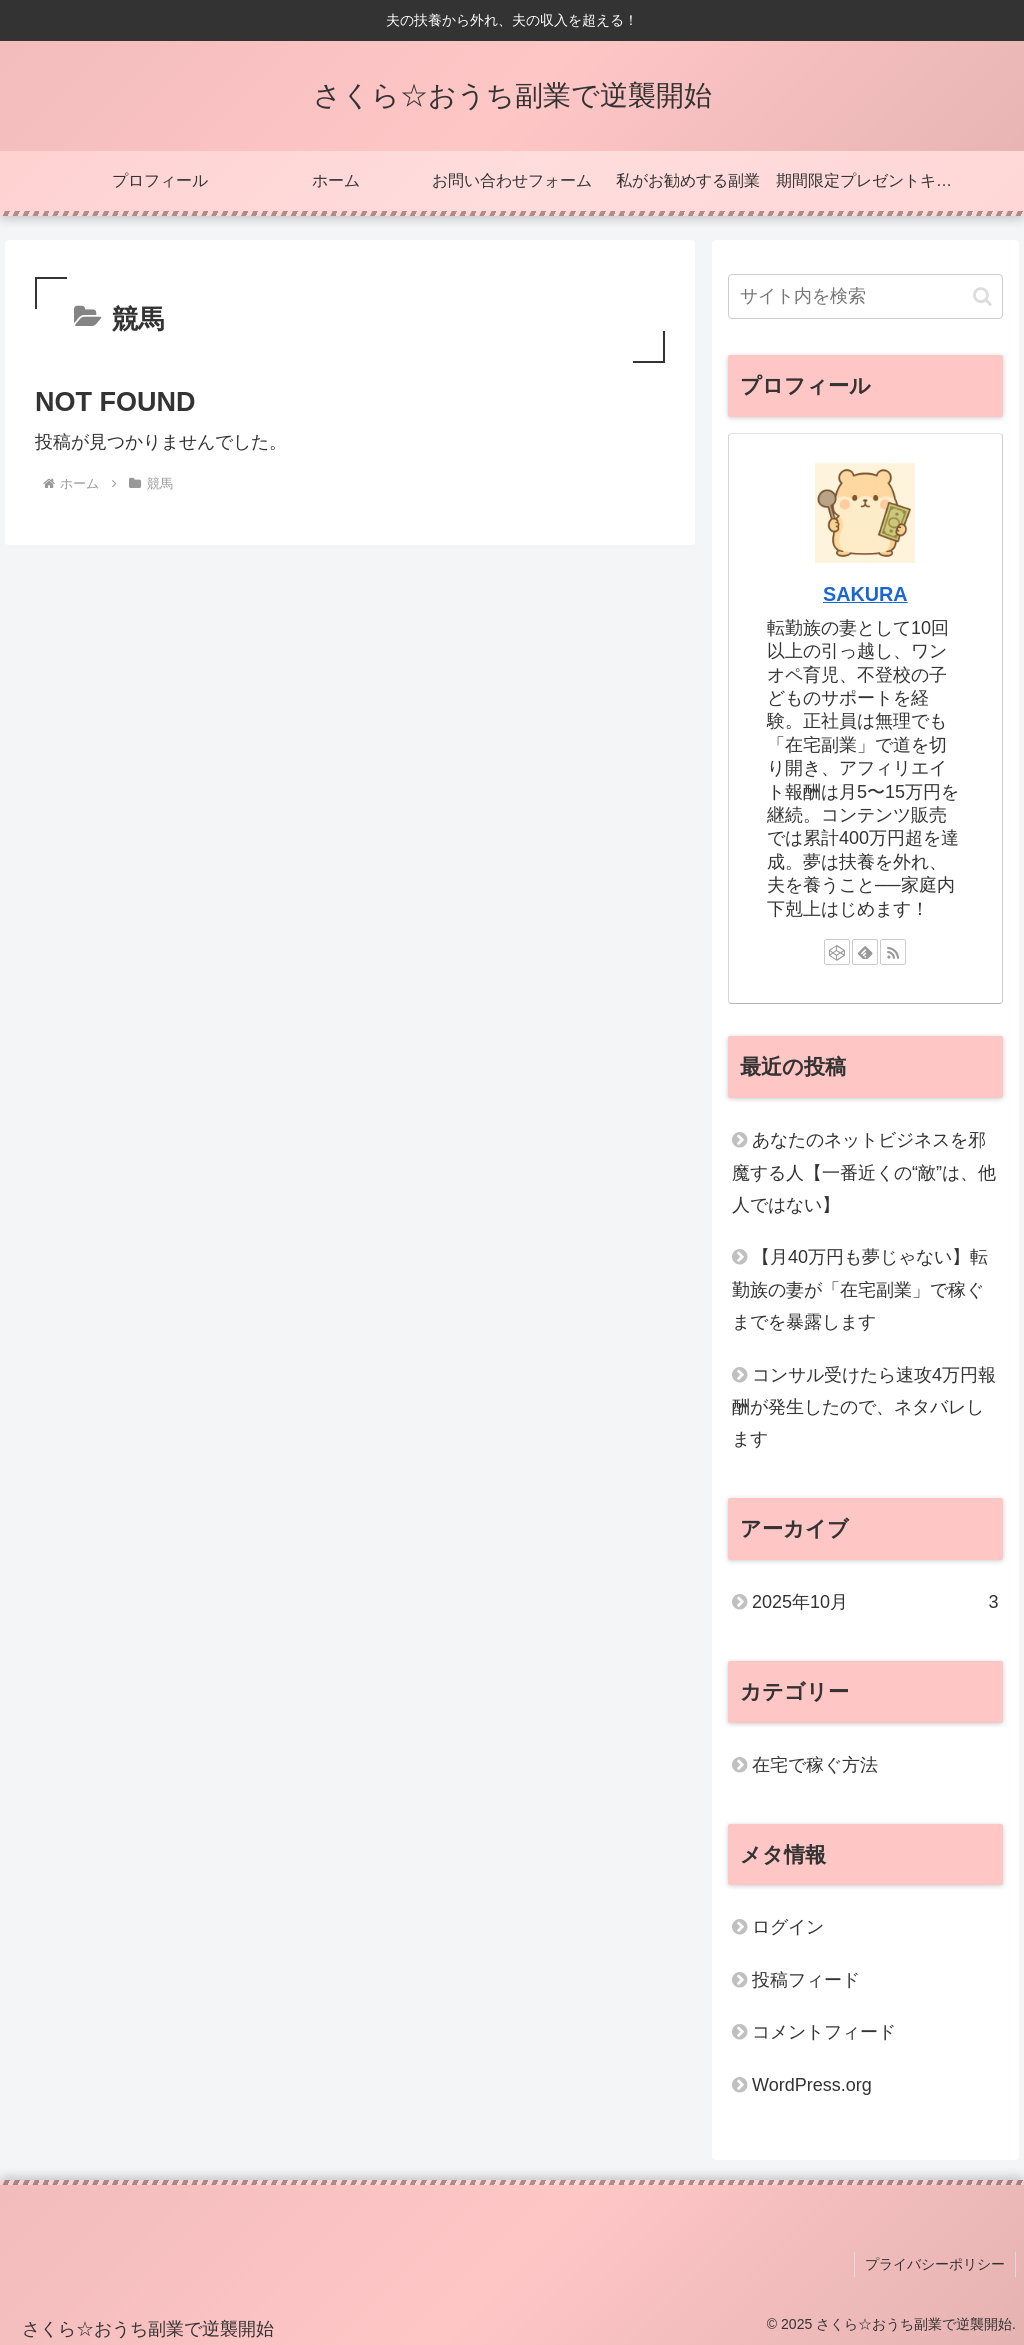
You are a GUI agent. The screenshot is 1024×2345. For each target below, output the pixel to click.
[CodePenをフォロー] (837, 952)
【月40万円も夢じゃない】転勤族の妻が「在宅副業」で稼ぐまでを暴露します (860, 1289)
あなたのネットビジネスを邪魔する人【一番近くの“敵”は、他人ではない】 (864, 1172)
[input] (865, 296)
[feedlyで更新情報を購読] (865, 952)
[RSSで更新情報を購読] (893, 952)
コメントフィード (824, 2032)
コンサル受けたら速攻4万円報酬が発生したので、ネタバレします (864, 1407)
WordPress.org (812, 2085)
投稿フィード (806, 1980)
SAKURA (865, 594)
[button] (982, 296)
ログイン (788, 1927)
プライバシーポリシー (935, 2264)
